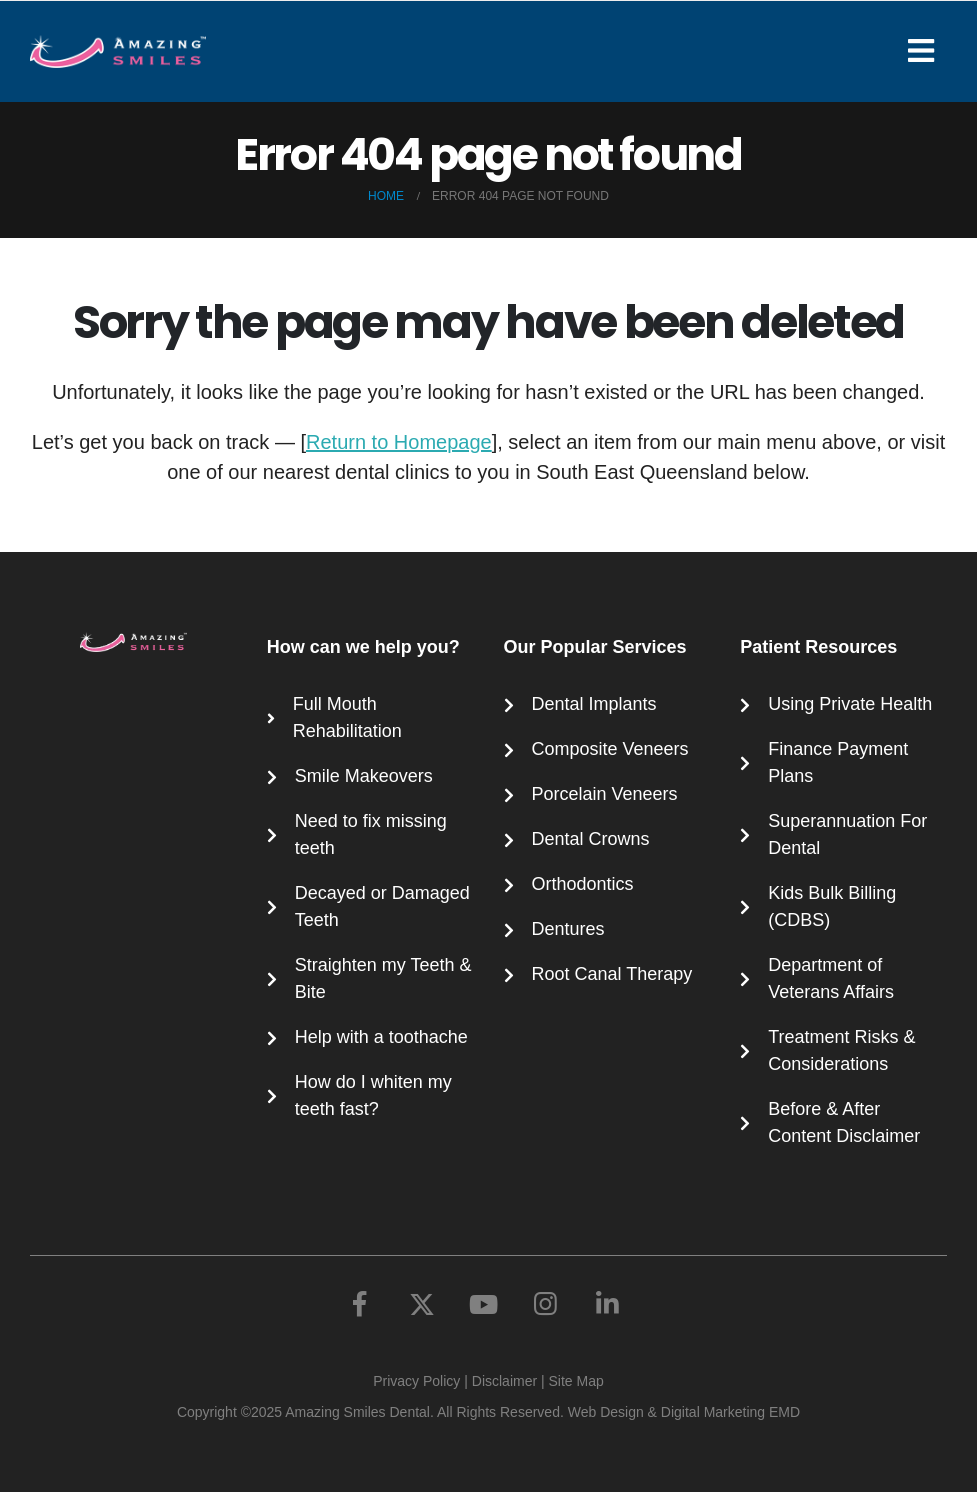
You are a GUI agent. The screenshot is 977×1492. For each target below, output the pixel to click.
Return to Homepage (399, 442)
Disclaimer (504, 1381)
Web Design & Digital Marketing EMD (684, 1412)
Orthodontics (583, 884)
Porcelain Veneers (605, 794)
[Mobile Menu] (927, 51)
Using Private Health (850, 704)
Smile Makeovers (364, 776)
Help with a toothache (381, 1037)
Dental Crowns (591, 839)
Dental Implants (594, 704)
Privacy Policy (416, 1381)
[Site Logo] (118, 51)
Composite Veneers (610, 749)
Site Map (576, 1381)
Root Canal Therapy (612, 974)
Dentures (568, 929)
